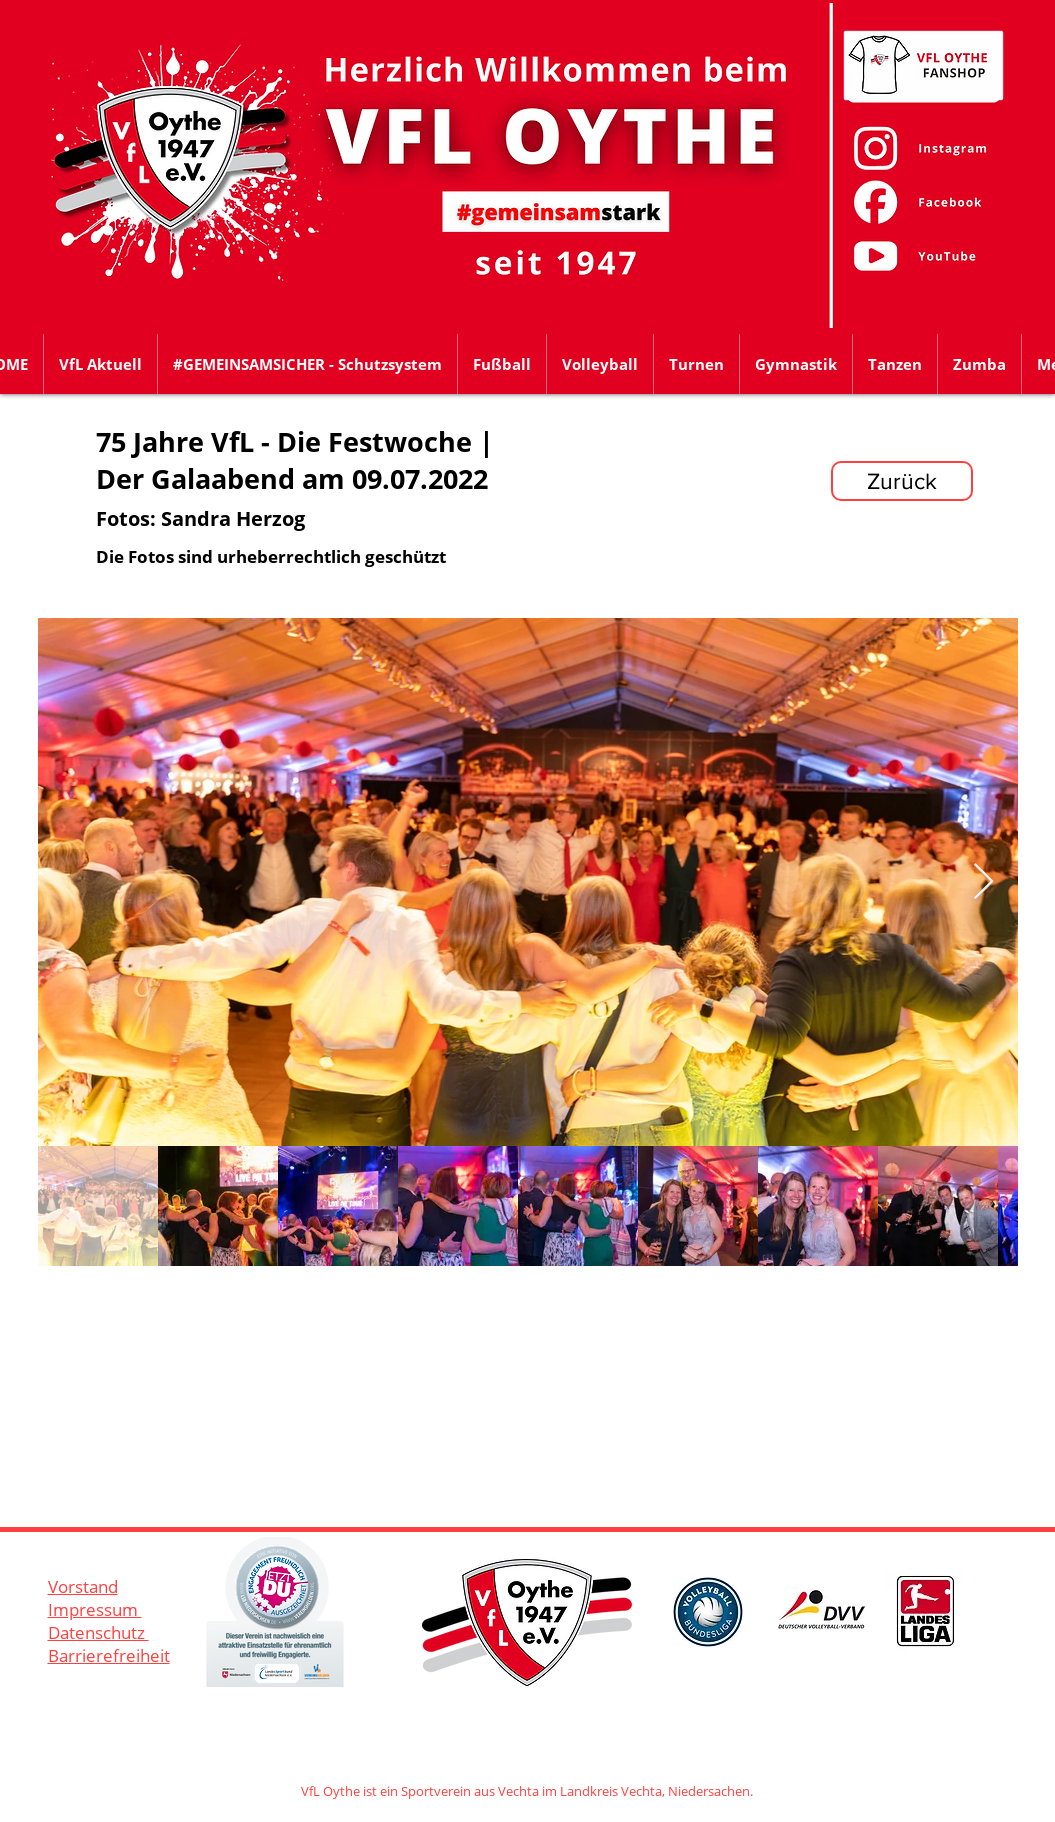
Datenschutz (98, 1632)
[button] (502, 364)
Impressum (95, 1609)
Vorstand (83, 1586)
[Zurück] (902, 481)
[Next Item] (983, 882)
